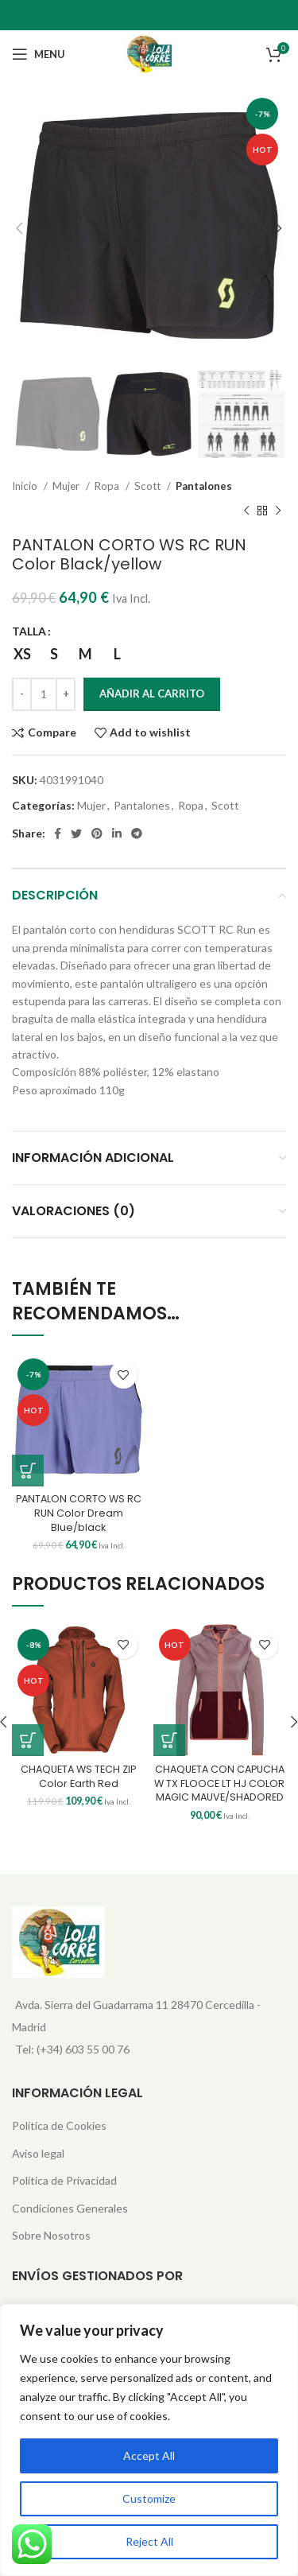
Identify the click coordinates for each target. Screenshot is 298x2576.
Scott (148, 486)
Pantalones (204, 486)
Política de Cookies (59, 2125)
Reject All (149, 2541)
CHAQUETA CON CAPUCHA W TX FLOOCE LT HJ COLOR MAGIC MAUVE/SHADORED (219, 1783)
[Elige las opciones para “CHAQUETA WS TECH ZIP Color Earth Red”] (28, 1740)
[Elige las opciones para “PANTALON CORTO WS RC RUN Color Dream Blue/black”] (28, 1470)
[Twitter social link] (76, 833)
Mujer (67, 486)
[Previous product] (246, 511)
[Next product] (278, 511)
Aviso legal (38, 2153)
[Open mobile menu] (38, 54)
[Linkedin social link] (116, 833)
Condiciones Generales (70, 2208)
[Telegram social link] (136, 833)
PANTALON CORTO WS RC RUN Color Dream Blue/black (78, 1512)
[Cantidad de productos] (44, 694)
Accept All (149, 2455)
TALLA (29, 631)
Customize (149, 2498)
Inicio (26, 486)
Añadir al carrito (151, 693)
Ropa (108, 486)
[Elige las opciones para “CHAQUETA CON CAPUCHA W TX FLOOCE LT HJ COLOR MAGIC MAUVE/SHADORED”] (169, 1740)
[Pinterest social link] (97, 833)
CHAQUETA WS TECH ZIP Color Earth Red (78, 1776)
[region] (149, 2440)
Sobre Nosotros (51, 2235)
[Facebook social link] (57, 833)
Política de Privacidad (64, 2180)
